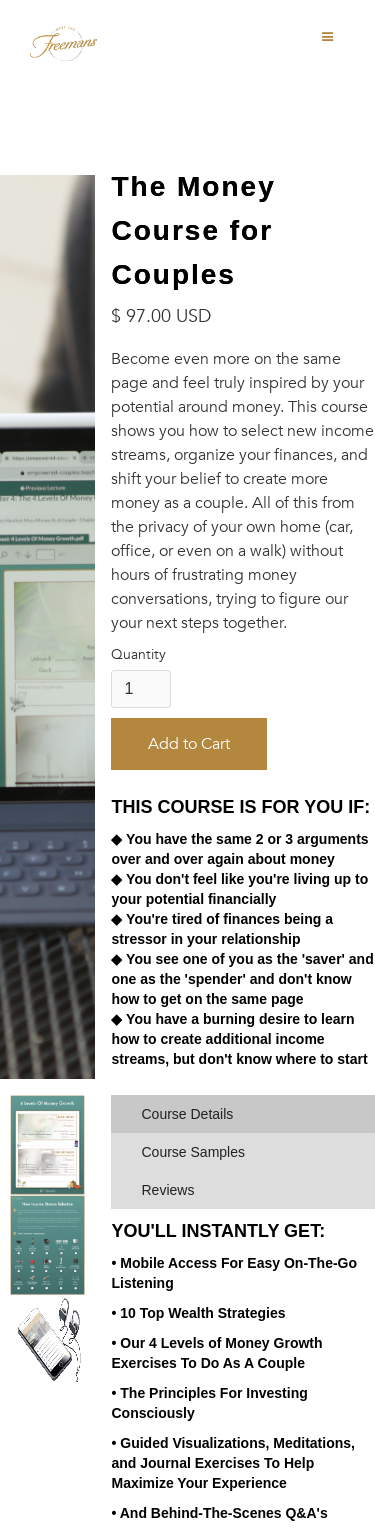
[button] (328, 37)
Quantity (138, 654)
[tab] (243, 1114)
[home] (76, 40)
